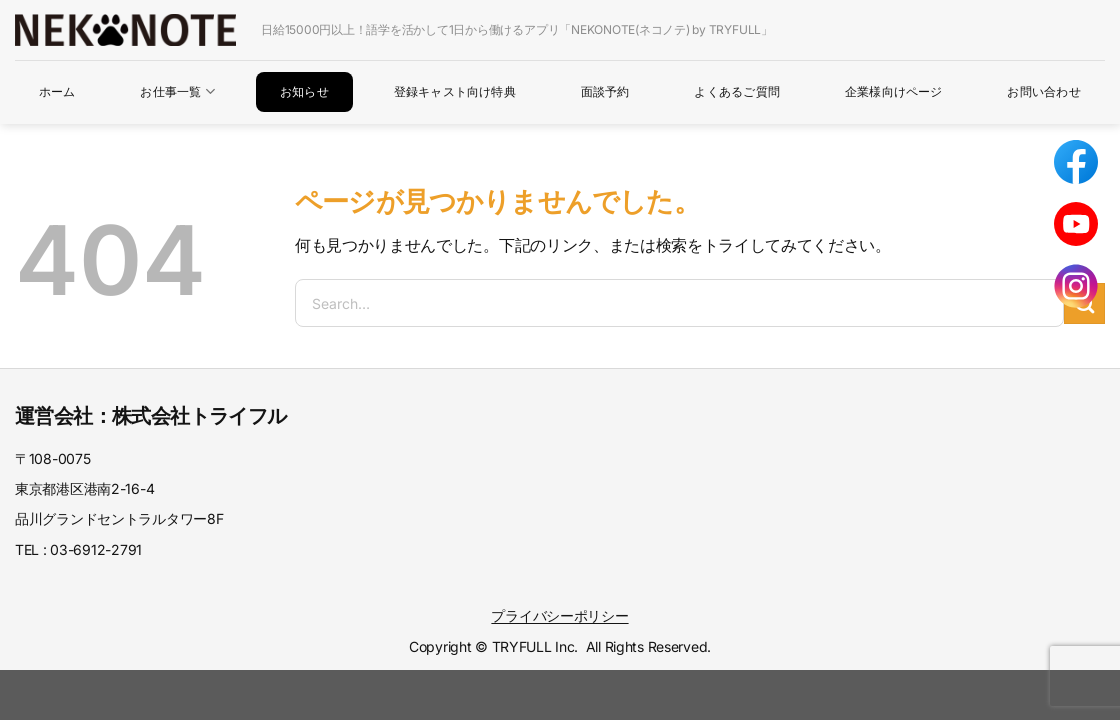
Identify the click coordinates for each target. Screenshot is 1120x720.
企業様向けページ (894, 91)
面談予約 (605, 91)
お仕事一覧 (177, 91)
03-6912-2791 (96, 549)
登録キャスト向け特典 (455, 91)
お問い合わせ (1043, 91)
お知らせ (304, 91)
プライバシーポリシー (559, 615)
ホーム (57, 91)
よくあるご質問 (737, 91)
